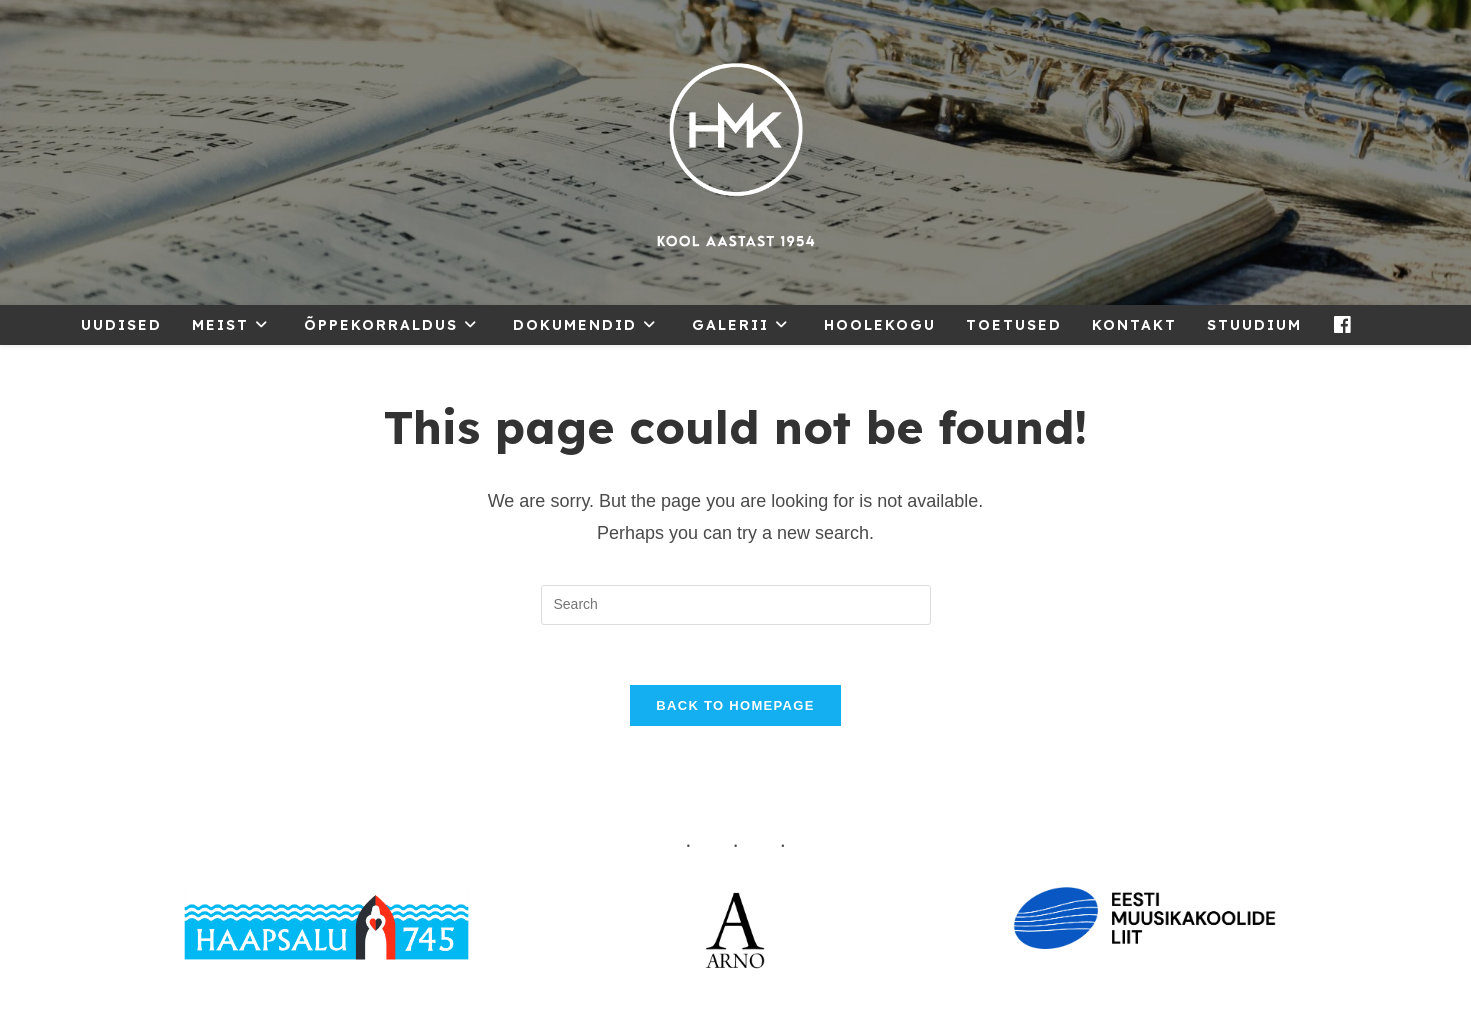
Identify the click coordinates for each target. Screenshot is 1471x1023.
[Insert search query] (736, 605)
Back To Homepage (735, 705)
